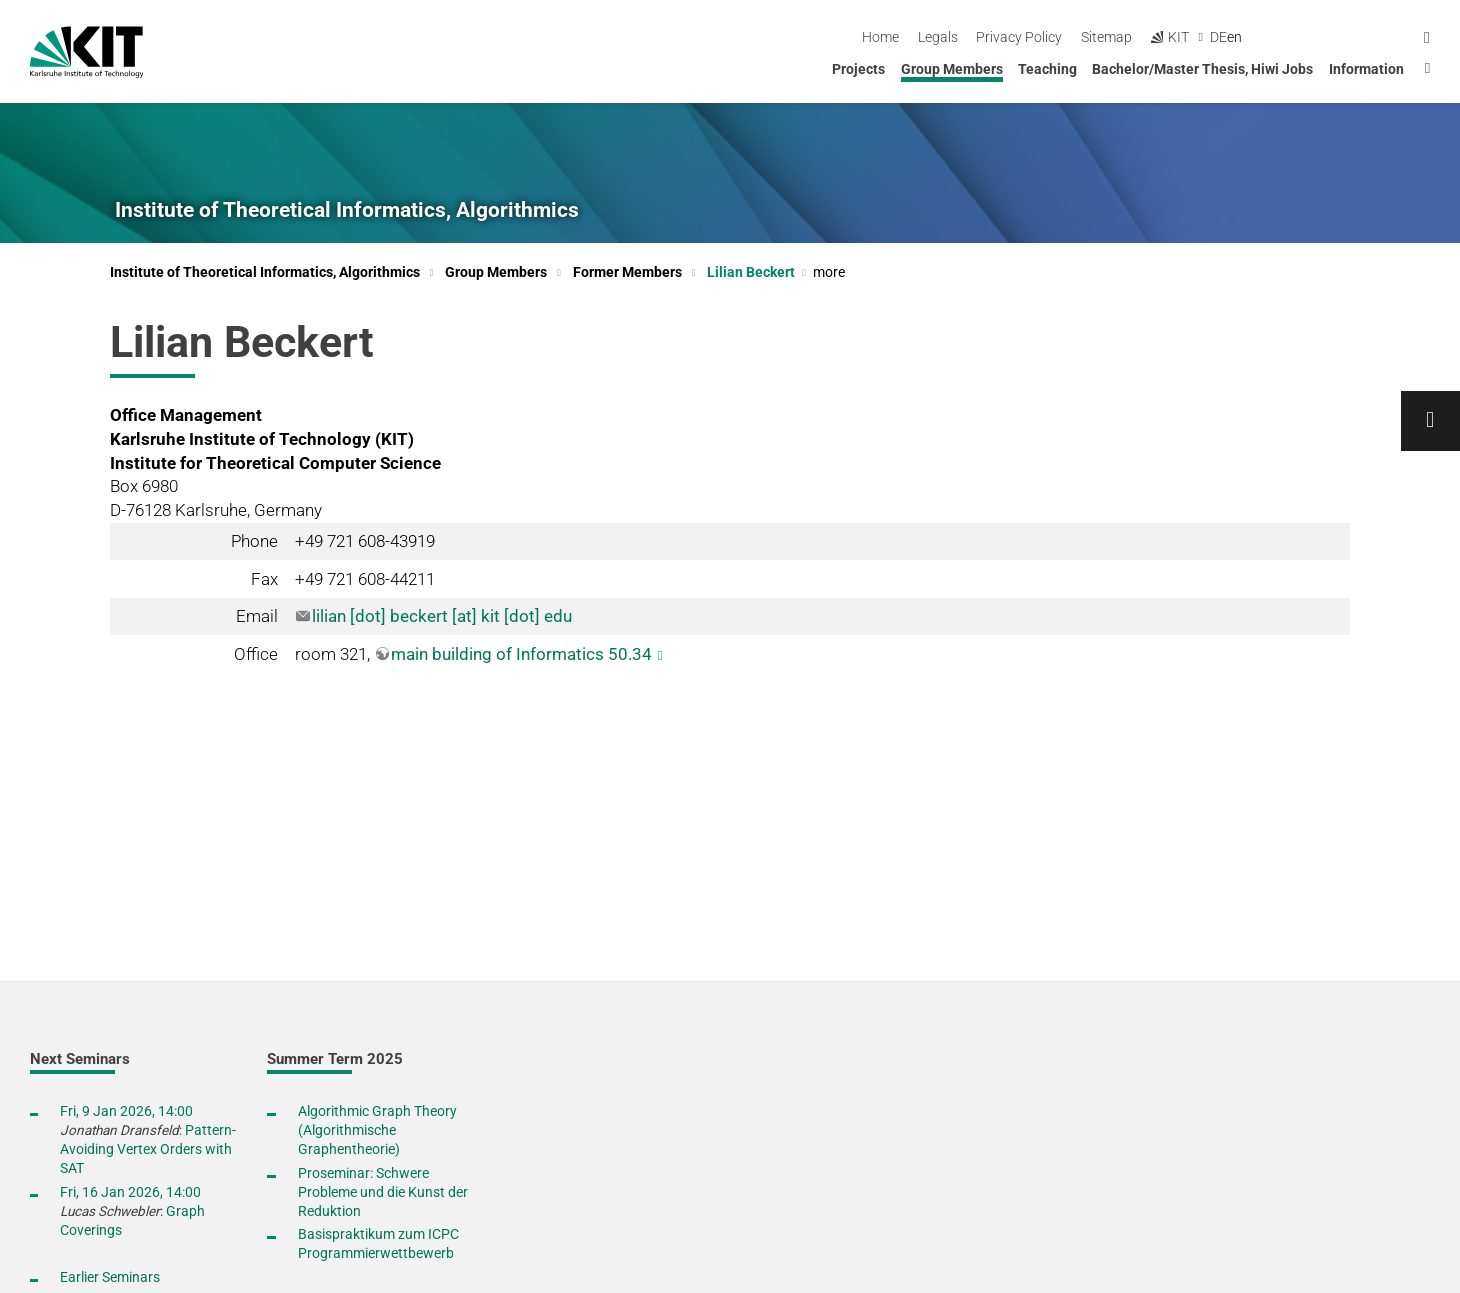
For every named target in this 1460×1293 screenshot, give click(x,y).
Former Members (627, 272)
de (1383, 37)
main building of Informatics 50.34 (521, 654)
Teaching (1047, 69)
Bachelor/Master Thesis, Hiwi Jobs (1202, 69)
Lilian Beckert (776, 272)
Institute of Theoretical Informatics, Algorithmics (347, 210)
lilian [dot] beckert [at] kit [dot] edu (442, 616)
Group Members (952, 69)
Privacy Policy (1184, 37)
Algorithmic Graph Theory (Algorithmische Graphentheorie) (377, 1130)
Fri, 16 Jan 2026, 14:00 (130, 1192)
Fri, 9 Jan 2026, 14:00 (126, 1111)
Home (1045, 37)
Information (1366, 69)
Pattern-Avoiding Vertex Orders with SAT (148, 1149)
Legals (1102, 37)
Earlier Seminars (110, 1277)
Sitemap (1271, 37)
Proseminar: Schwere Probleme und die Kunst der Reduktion (383, 1192)
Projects (858, 69)
